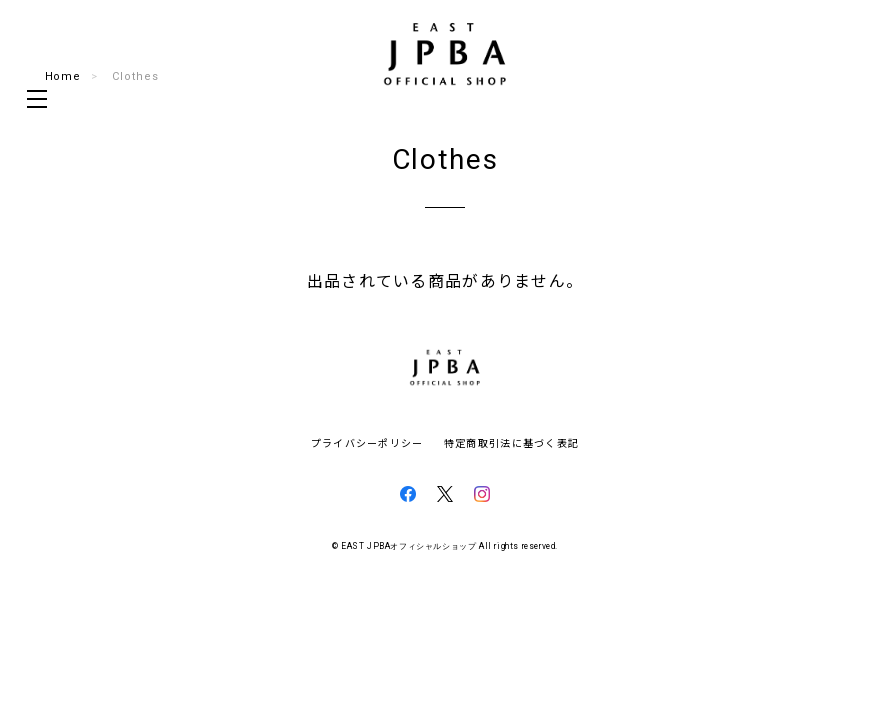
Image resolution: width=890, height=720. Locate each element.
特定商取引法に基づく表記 (511, 442)
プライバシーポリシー (367, 442)
